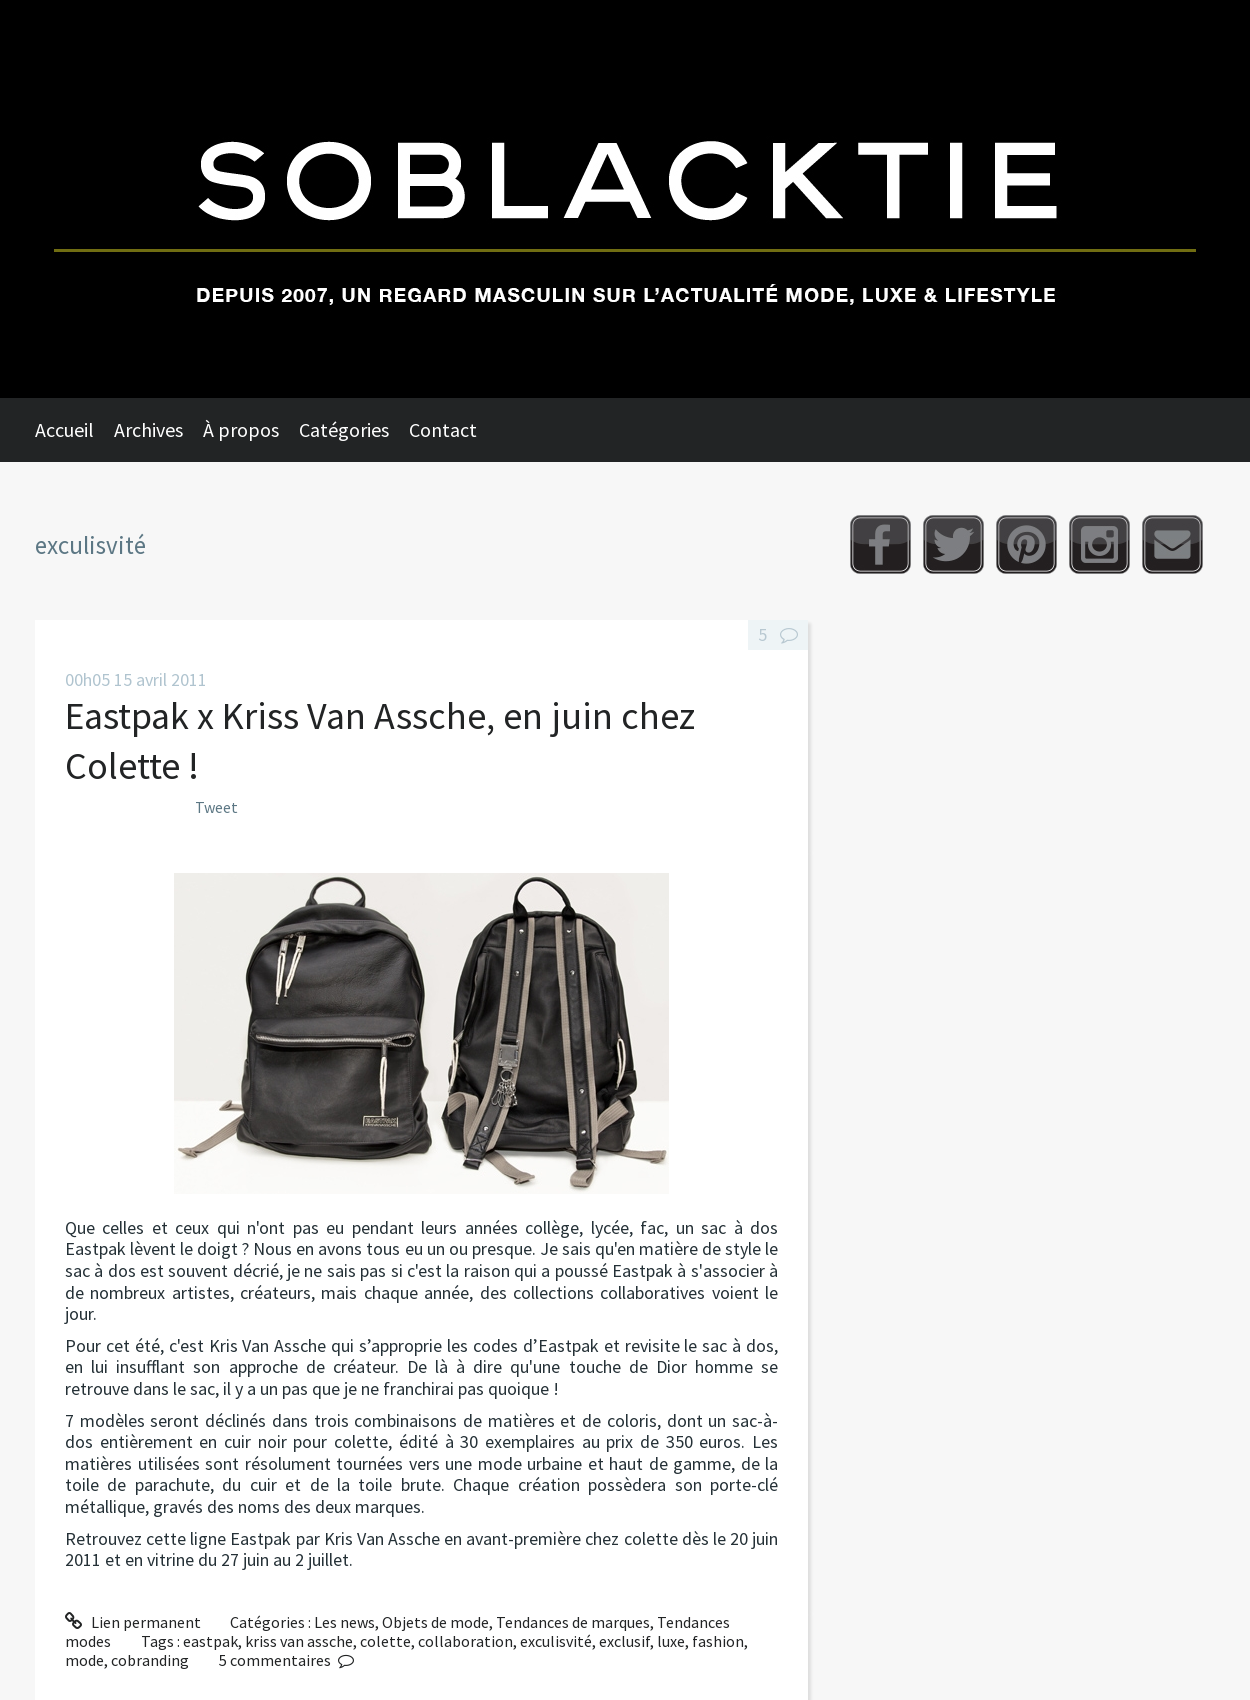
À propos (241, 429)
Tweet (216, 807)
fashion (718, 1641)
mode (84, 1660)
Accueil (64, 429)
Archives (148, 429)
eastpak (210, 1641)
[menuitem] (74, 430)
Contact (443, 429)
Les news (344, 1622)
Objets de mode (435, 1622)
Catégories (344, 429)
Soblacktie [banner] (625, 199)
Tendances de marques (573, 1622)
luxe (671, 1641)
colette (385, 1641)
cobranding (150, 1660)
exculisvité (556, 1641)
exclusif (624, 1641)
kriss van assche (299, 1641)
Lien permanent (133, 1622)
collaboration (465, 1641)
